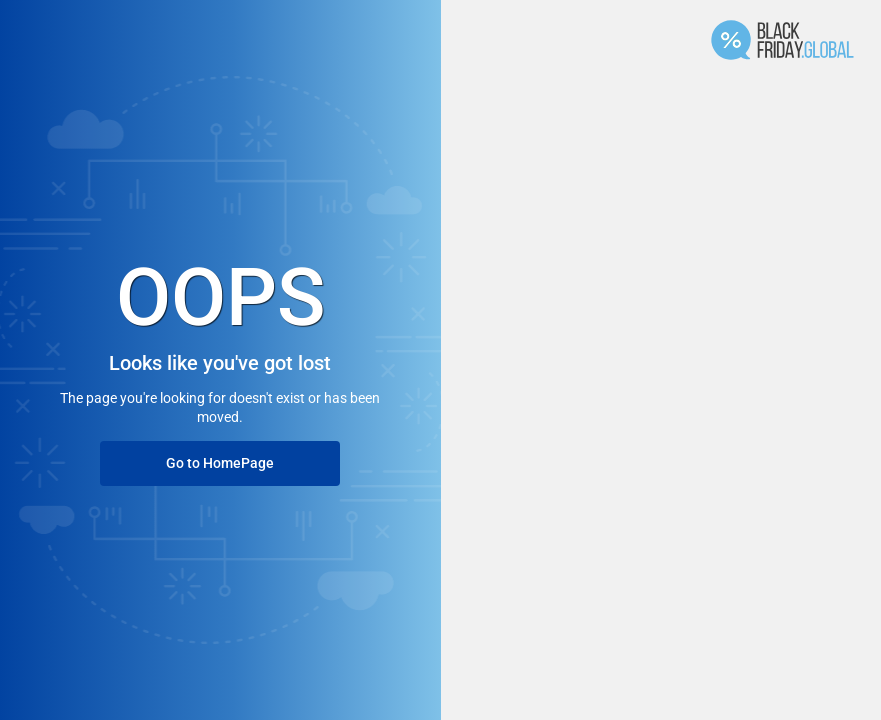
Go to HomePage (220, 463)
